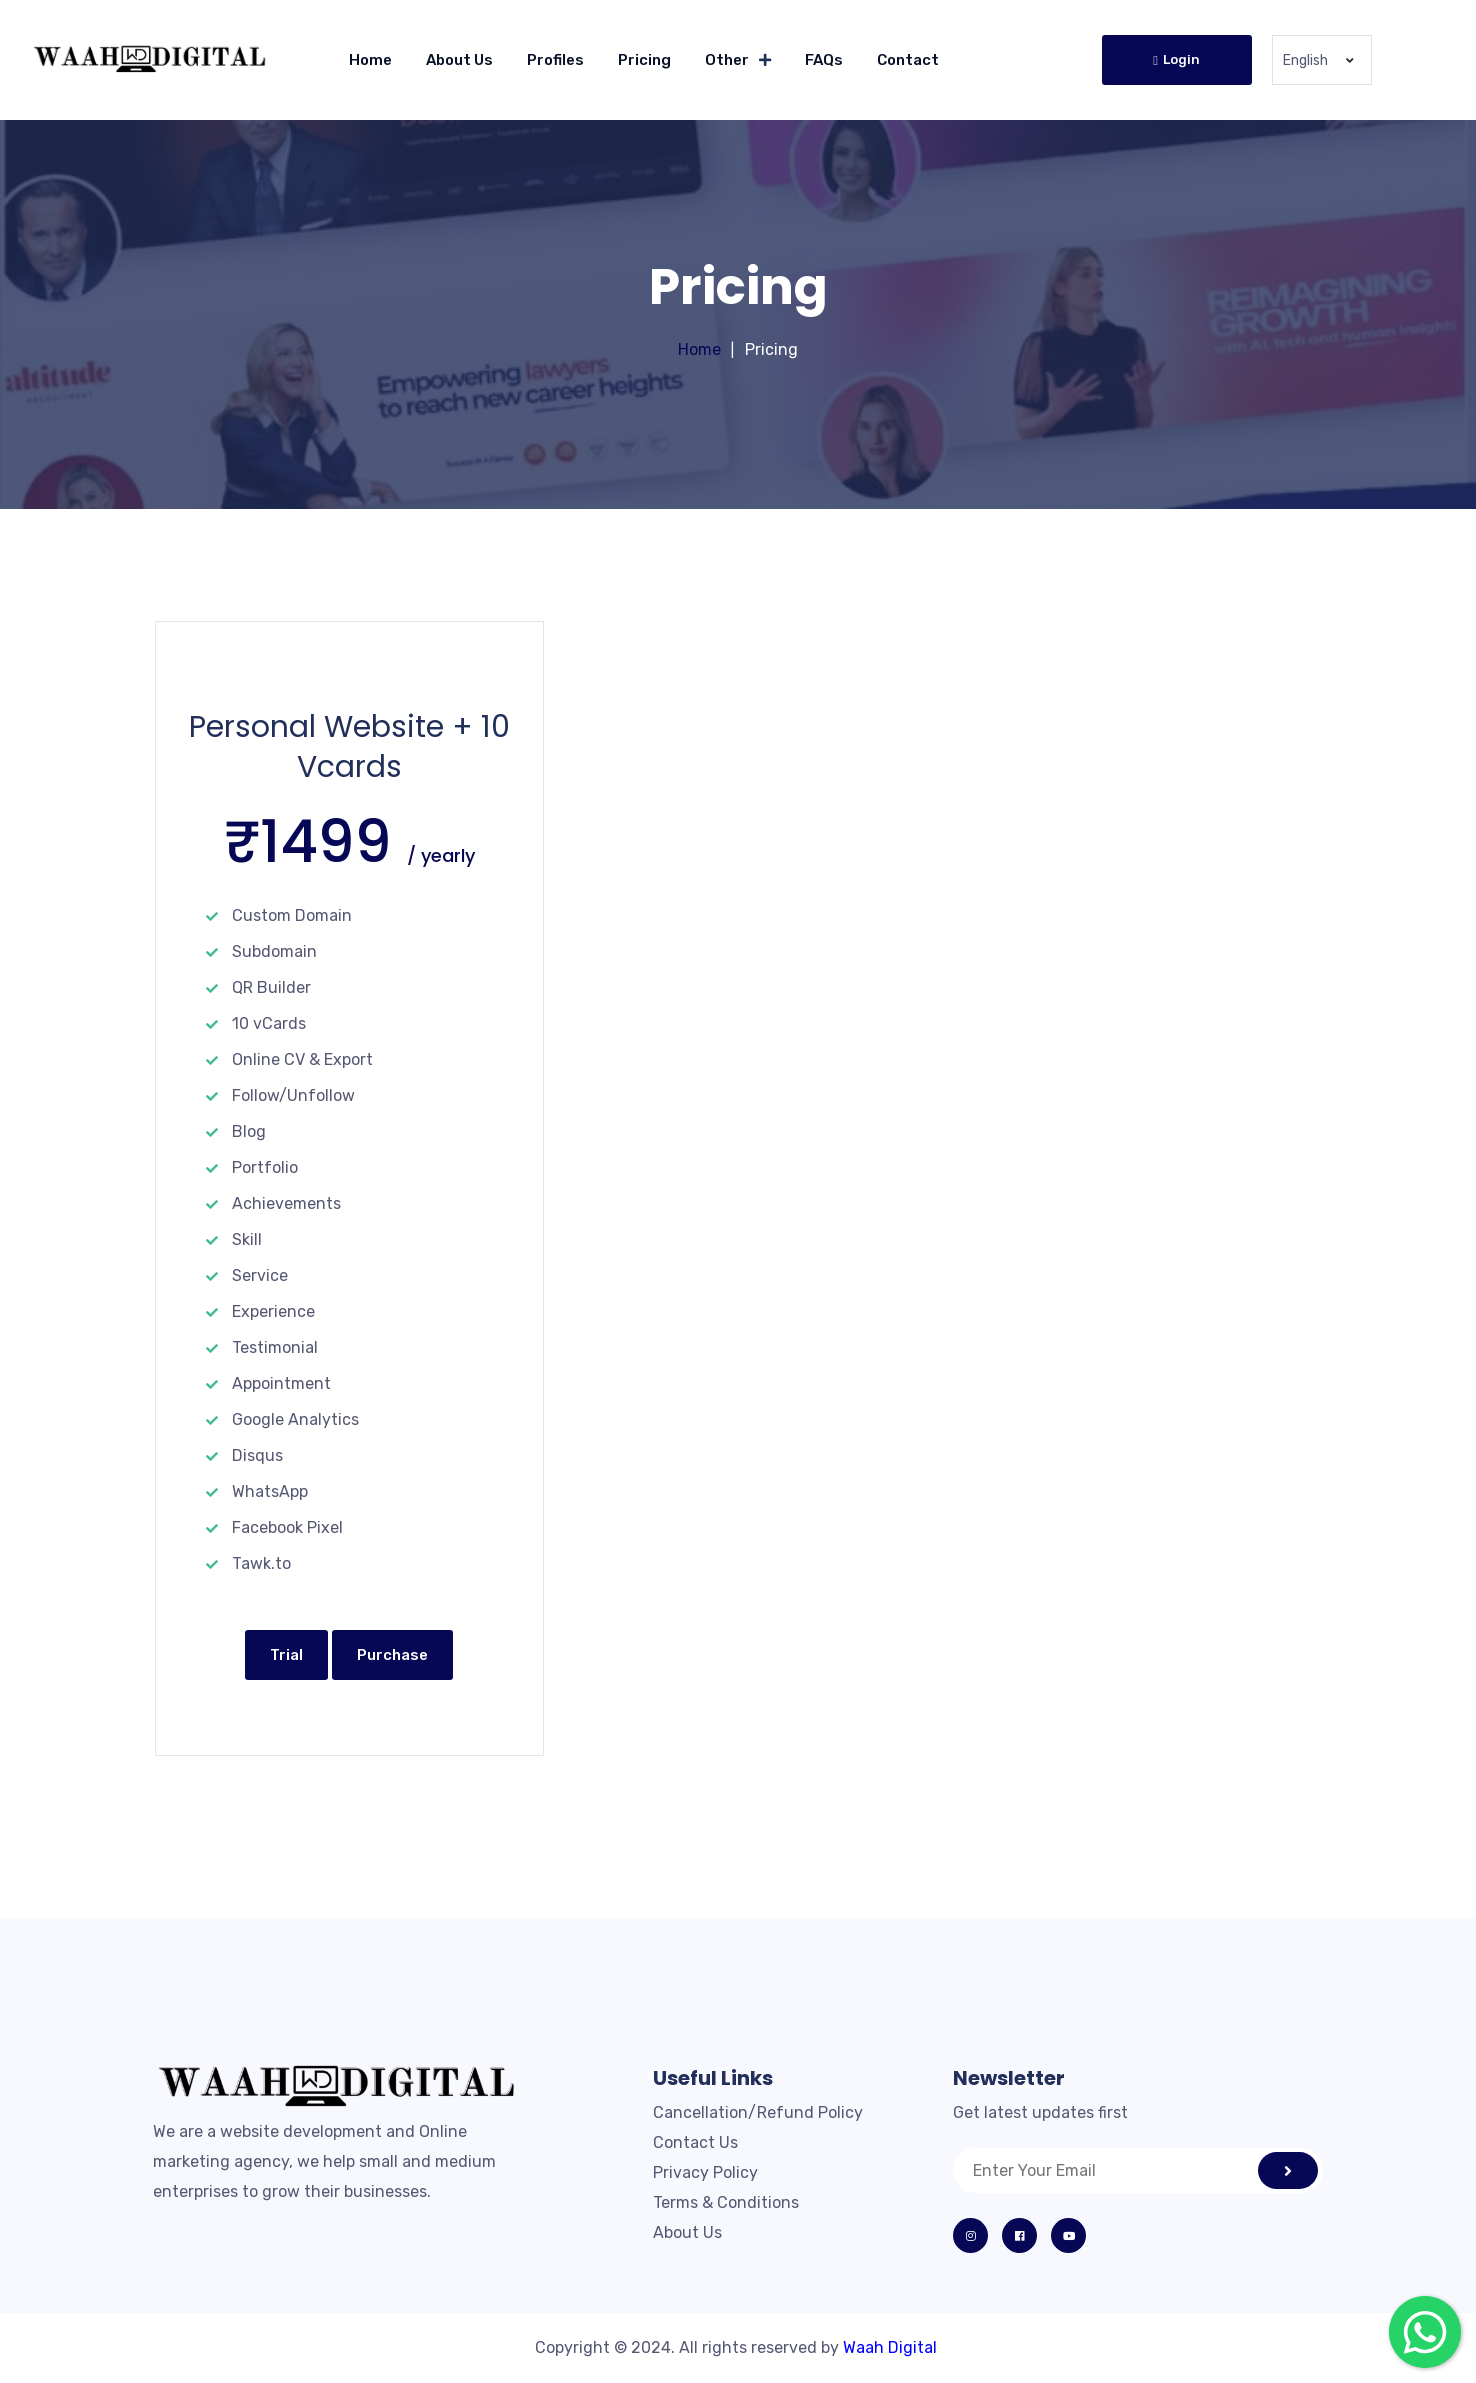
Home (370, 60)
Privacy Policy (705, 2172)
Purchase (392, 1655)
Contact (908, 60)
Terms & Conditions (726, 2202)
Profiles (555, 60)
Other (727, 60)
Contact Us (695, 2142)
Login (1176, 59)
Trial (286, 1655)
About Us (459, 60)
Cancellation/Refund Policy (758, 2112)
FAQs (824, 60)
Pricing (644, 60)
